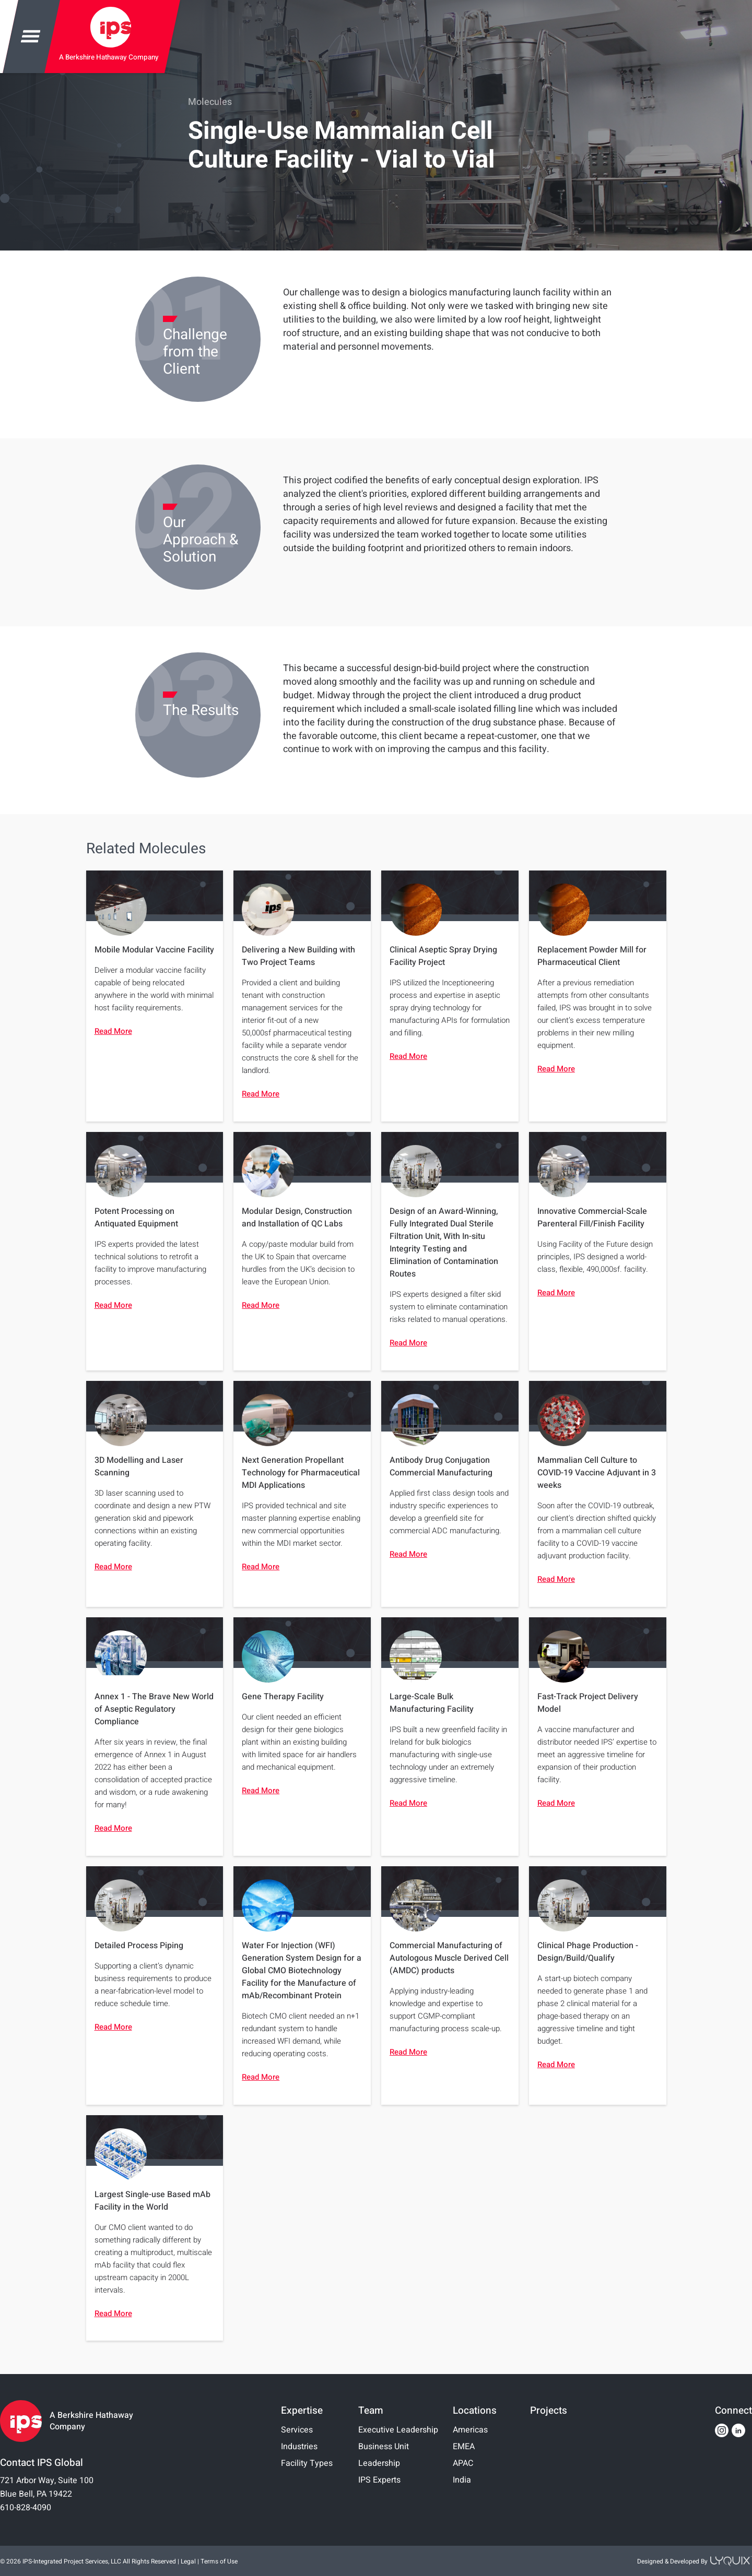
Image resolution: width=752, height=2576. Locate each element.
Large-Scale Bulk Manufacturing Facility (432, 1702)
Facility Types (307, 2463)
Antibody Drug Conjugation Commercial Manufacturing (441, 1466)
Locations (475, 2410)
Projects (548, 2410)
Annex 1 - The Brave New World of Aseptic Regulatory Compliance (154, 1709)
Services (297, 2430)
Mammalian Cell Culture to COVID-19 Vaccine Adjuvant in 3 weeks (596, 1473)
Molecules (210, 102)
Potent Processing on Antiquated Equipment (136, 1217)
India (462, 2480)
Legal (188, 2561)
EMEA (464, 2446)
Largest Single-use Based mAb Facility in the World (152, 2200)
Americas (470, 2430)
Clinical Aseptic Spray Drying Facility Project (443, 956)
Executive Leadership (398, 2430)
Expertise (302, 2410)
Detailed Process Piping (139, 1945)
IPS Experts (379, 2480)
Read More (113, 1031)
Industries (299, 2446)
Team (370, 2410)
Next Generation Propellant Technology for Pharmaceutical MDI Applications (301, 1473)
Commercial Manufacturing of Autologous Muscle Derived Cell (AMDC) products (449, 1958)
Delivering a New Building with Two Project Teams (298, 956)
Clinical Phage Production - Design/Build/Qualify (587, 1951)
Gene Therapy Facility (283, 1696)
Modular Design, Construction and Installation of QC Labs (297, 1217)
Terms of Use (219, 2561)
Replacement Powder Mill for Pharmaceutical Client (592, 956)
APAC (463, 2463)
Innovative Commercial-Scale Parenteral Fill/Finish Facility (592, 1217)
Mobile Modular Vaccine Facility (154, 950)
